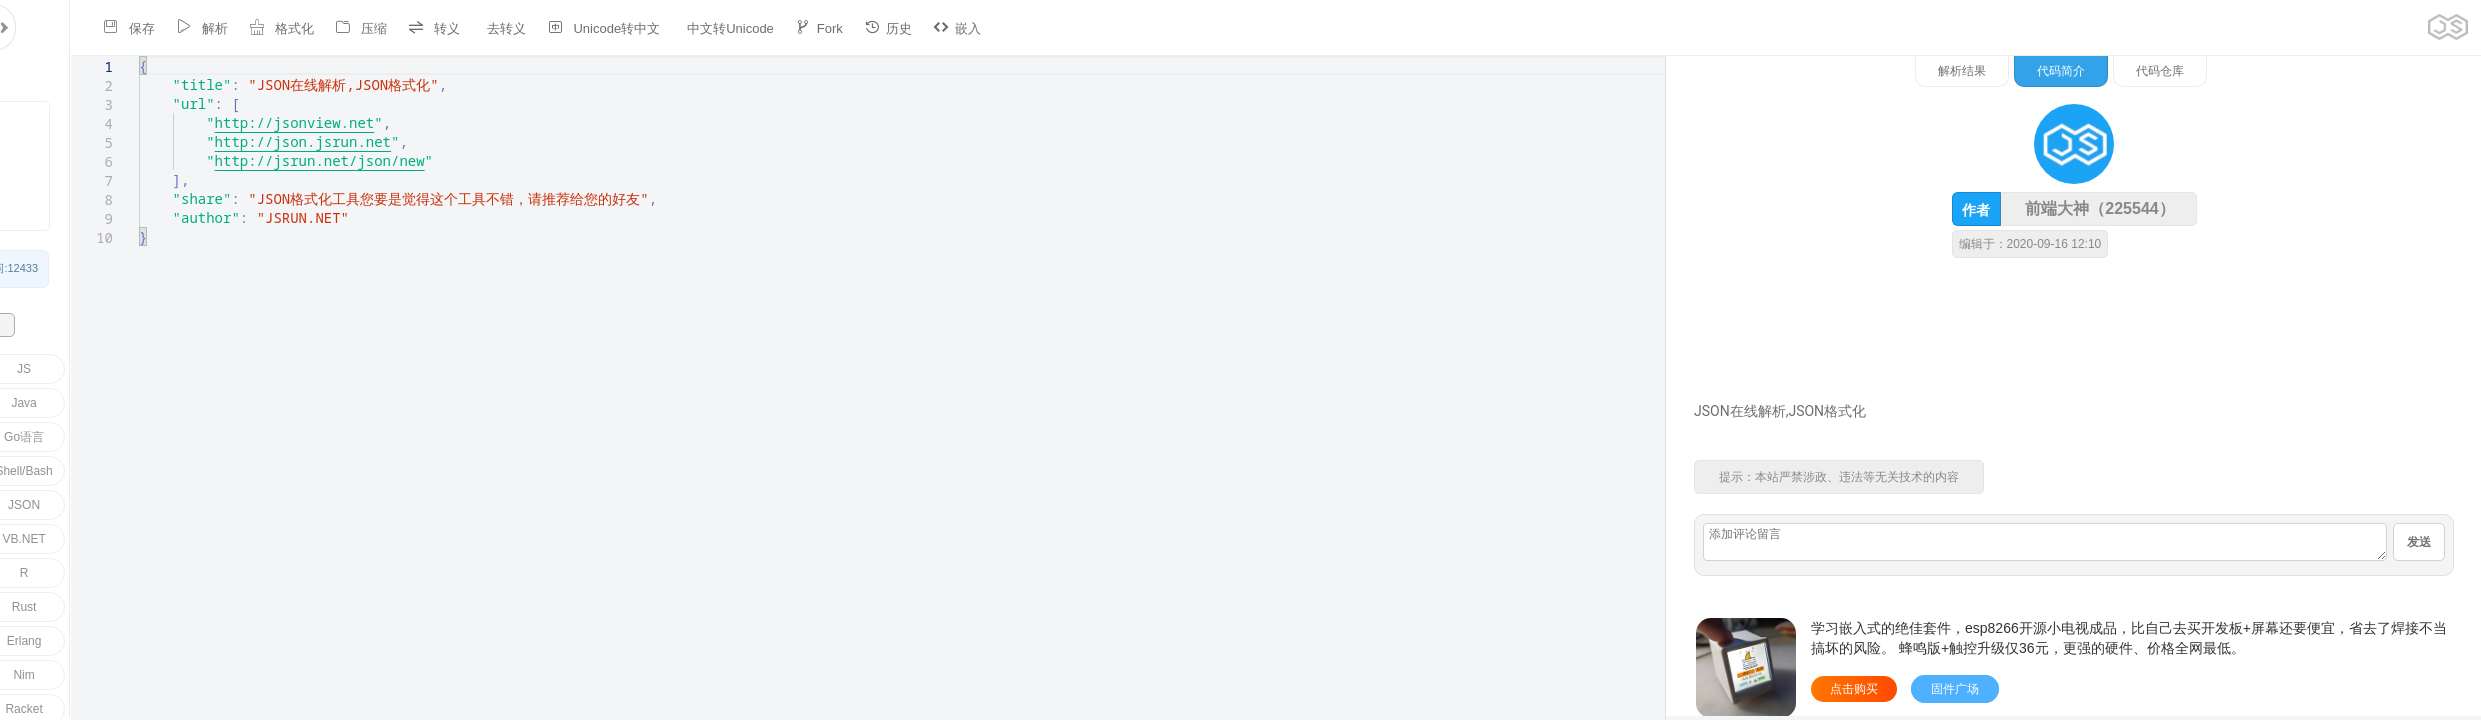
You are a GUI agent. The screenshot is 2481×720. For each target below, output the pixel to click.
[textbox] (26, 56)
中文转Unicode (666, 28)
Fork (754, 27)
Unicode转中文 (539, 27)
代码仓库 (2368, 71)
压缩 (297, 27)
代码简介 (2269, 71)
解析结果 (2170, 71)
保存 (65, 27)
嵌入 (892, 27)
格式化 (217, 27)
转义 (370, 27)
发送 (2419, 542)
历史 (823, 27)
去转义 (442, 28)
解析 (138, 27)
